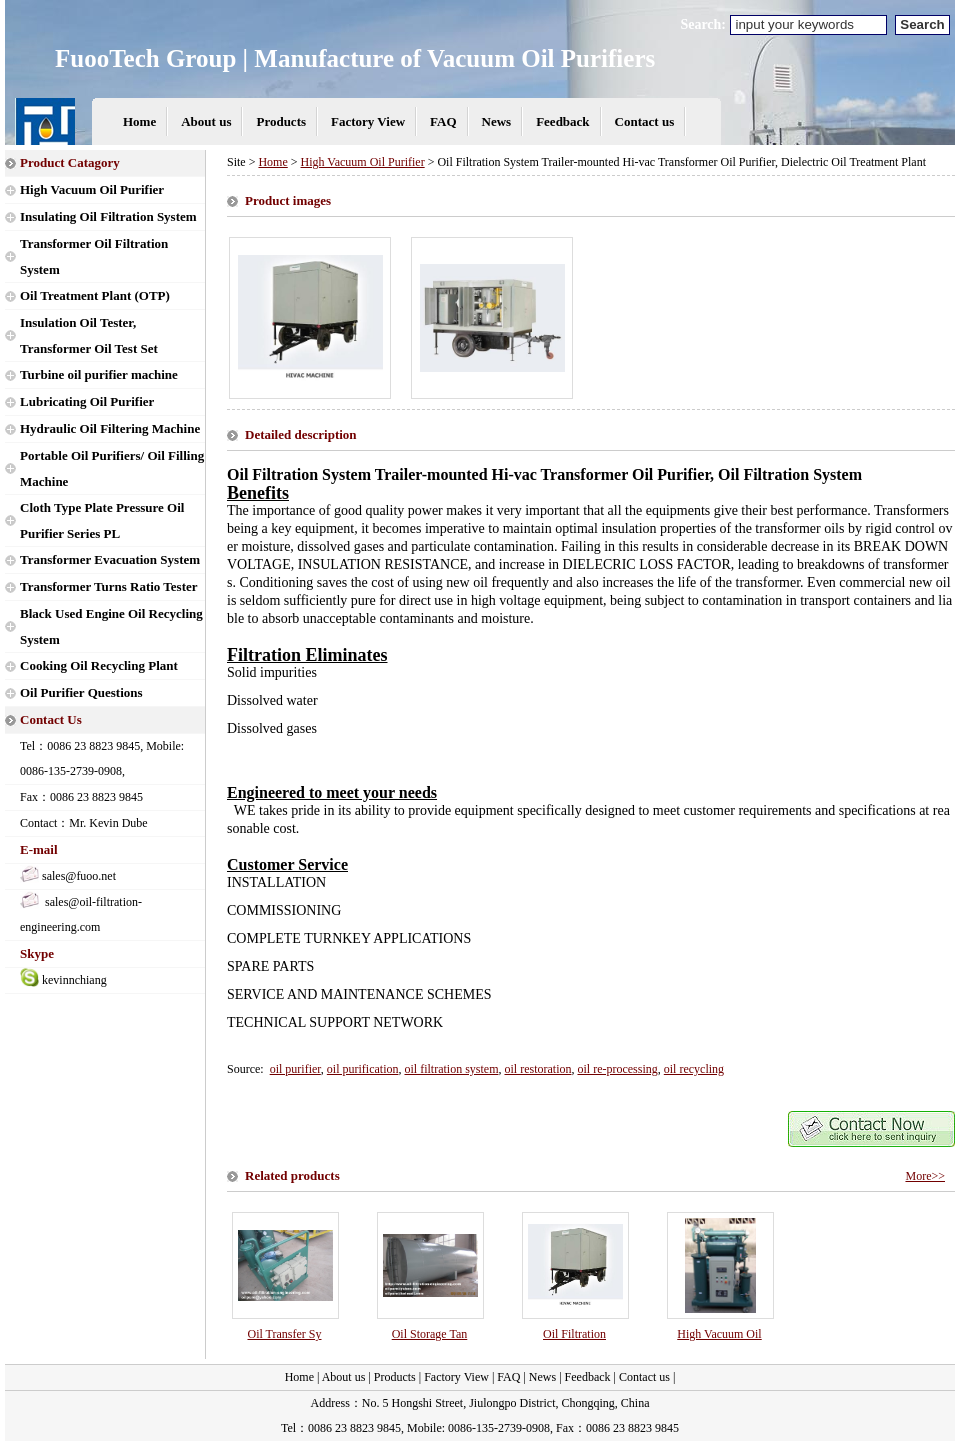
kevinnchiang (74, 980)
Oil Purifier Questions (81, 692)
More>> (925, 1176)
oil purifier (295, 1069)
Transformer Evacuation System (110, 559)
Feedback (562, 121)
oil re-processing (617, 1069)
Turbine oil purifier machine (99, 374)
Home (139, 121)
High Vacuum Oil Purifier (92, 189)
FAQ (443, 121)
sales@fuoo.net (79, 876)
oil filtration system (451, 1069)
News (497, 121)
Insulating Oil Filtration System (108, 216)
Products (281, 121)
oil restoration (537, 1069)
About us (206, 121)
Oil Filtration (574, 1334)
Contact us (645, 121)
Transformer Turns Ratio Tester (109, 586)
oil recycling (694, 1069)
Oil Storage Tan (430, 1334)
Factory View (368, 121)
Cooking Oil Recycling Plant (99, 665)
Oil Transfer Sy (284, 1334)
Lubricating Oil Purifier (87, 401)
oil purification (363, 1069)
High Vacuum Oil (719, 1334)
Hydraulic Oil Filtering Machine (110, 428)
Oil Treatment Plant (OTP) (95, 295)
